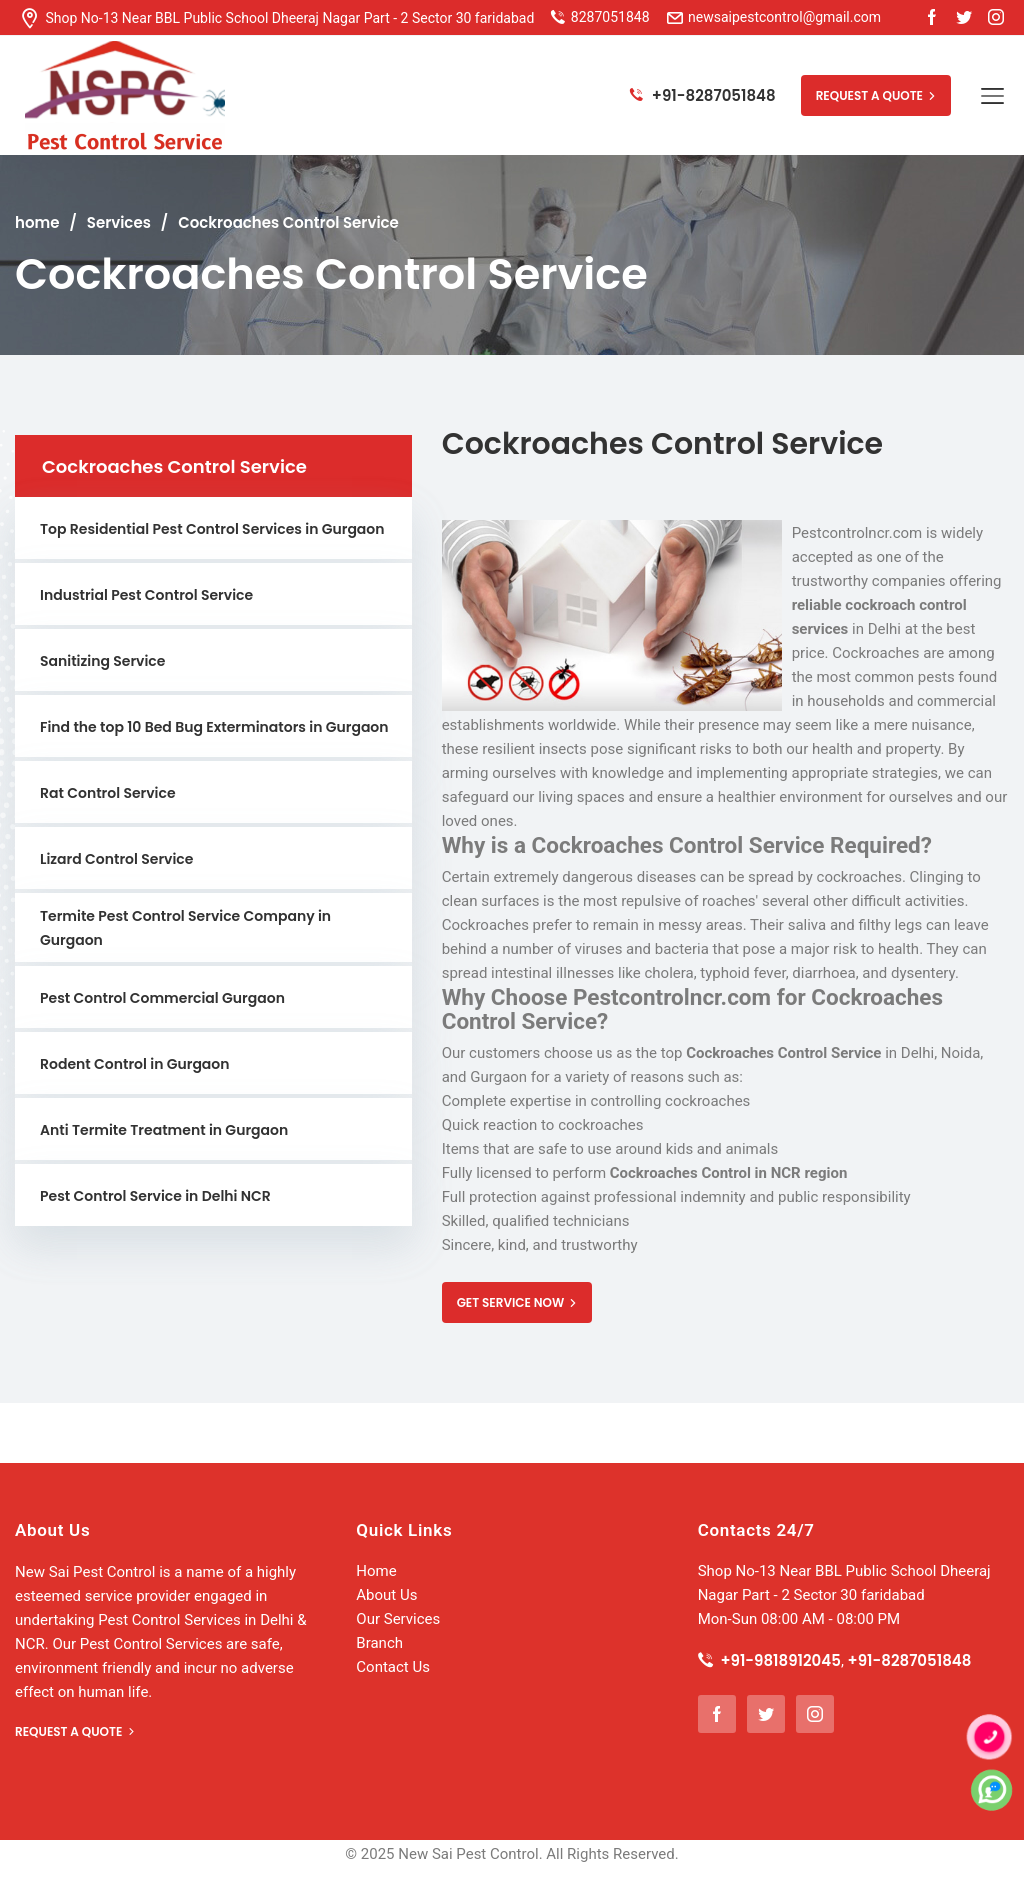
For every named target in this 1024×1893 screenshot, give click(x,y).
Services (119, 222)
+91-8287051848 (702, 95)
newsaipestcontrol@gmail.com (774, 17)
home (37, 222)
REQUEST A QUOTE (876, 95)
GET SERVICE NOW (517, 1302)
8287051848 (610, 17)
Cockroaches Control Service (288, 222)
